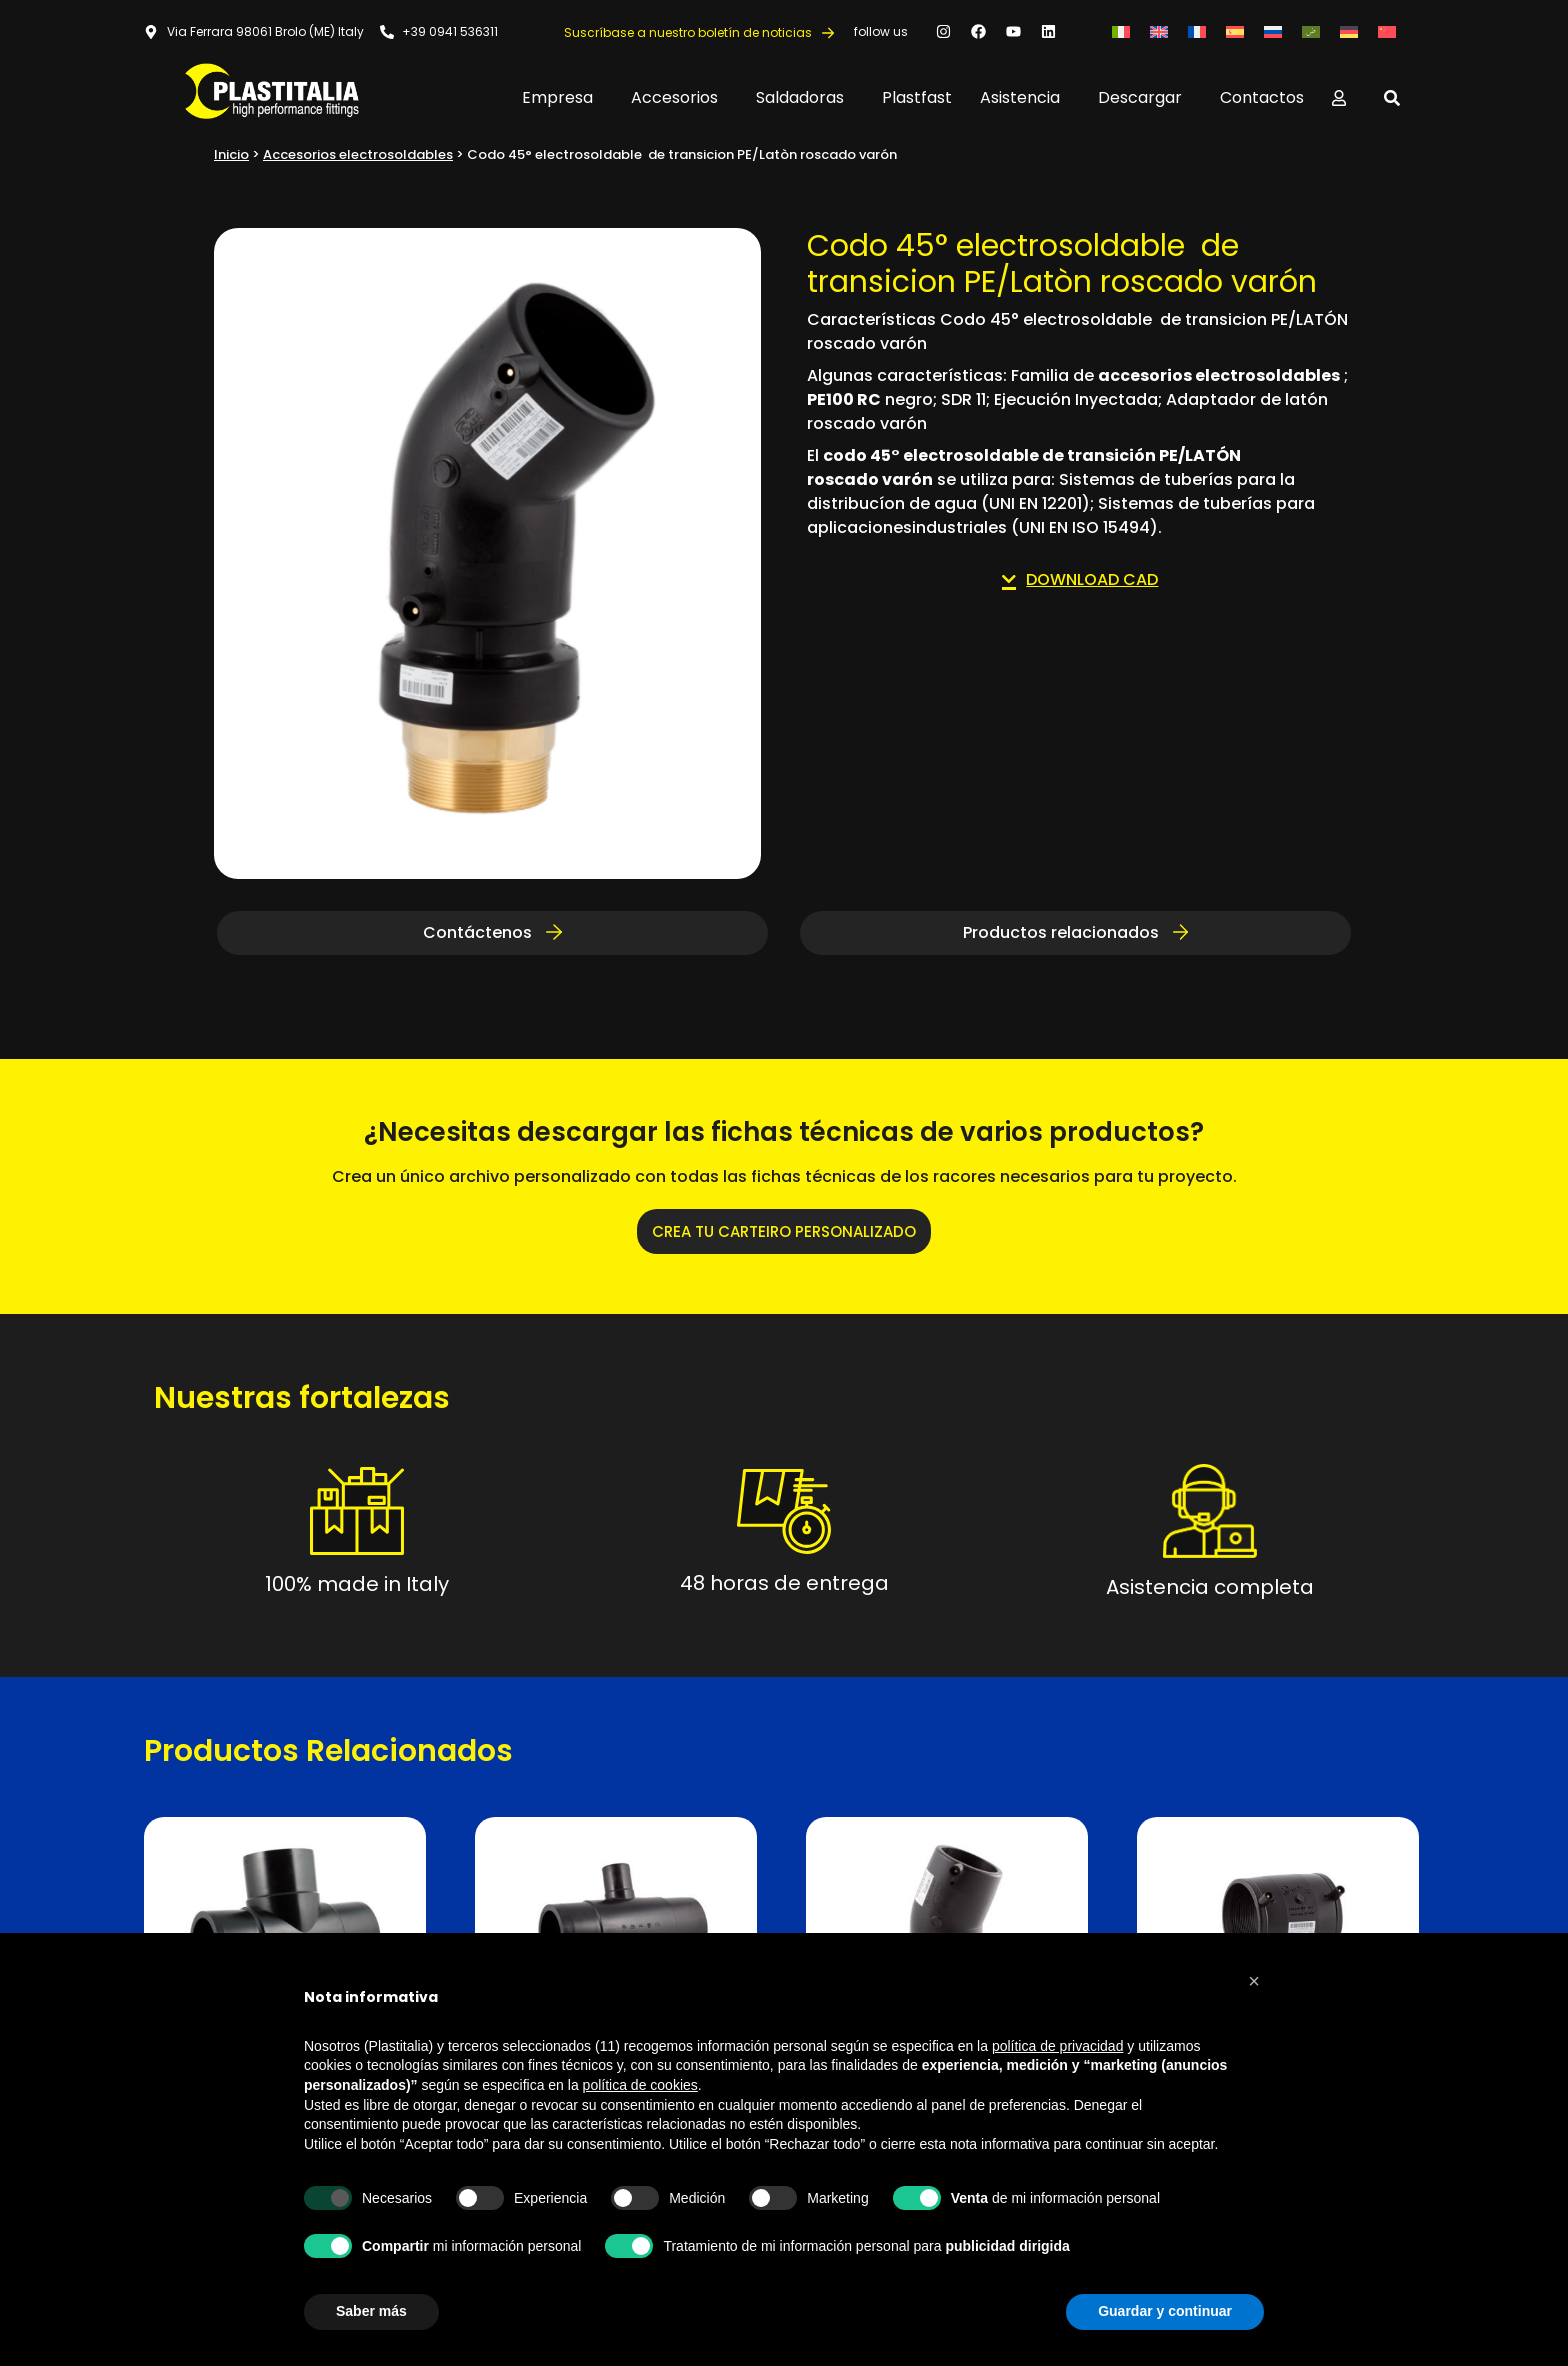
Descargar (1145, 97)
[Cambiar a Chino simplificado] (1387, 31)
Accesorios (679, 97)
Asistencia (1025, 97)
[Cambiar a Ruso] (1273, 31)
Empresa (562, 97)
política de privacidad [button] (1058, 2046)
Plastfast (917, 97)
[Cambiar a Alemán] (1349, 31)
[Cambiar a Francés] (1197, 31)
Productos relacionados (1076, 932)
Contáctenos (492, 932)
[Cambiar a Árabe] (1311, 31)
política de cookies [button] (640, 2085)
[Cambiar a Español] (1235, 31)
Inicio (231, 154)
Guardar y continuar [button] (1165, 2311)
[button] (1254, 1981)
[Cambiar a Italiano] (1121, 31)
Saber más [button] (371, 2311)
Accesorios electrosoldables (358, 154)
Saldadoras (805, 97)
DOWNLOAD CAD (1080, 579)
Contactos (1262, 97)
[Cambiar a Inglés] (1159, 31)
